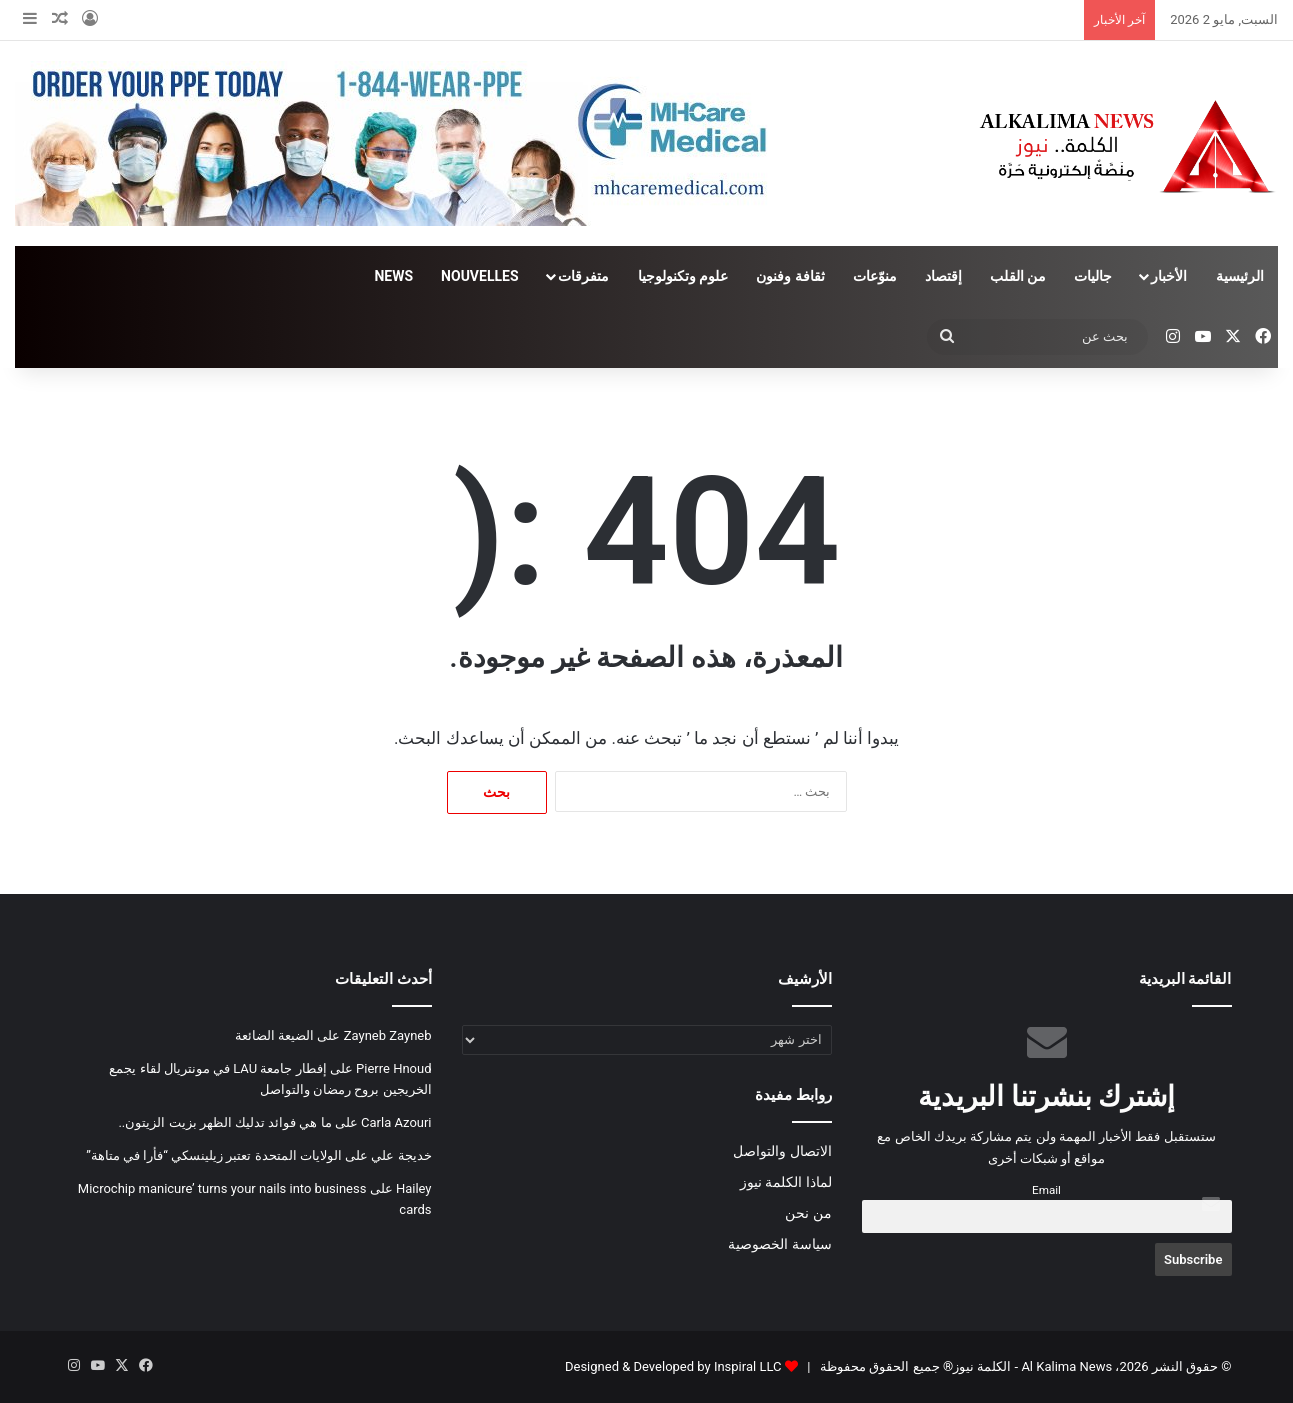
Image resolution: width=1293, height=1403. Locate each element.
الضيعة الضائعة (274, 1035)
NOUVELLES (479, 276)
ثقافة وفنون (790, 276)
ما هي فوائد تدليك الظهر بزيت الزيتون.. (224, 1122)
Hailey (414, 1188)
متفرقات (583, 276)
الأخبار (1169, 276)
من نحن (808, 1213)
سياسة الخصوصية (779, 1244)
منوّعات (875, 276)
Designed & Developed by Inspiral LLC (673, 1366)
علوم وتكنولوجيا (683, 276)
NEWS (393, 276)
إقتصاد (943, 276)
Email (1046, 1190)
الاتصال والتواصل (782, 1151)
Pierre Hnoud (393, 1068)
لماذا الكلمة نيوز (786, 1182)
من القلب (1018, 276)
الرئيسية (1240, 276)
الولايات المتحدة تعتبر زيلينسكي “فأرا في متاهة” (214, 1155)
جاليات (1093, 276)
